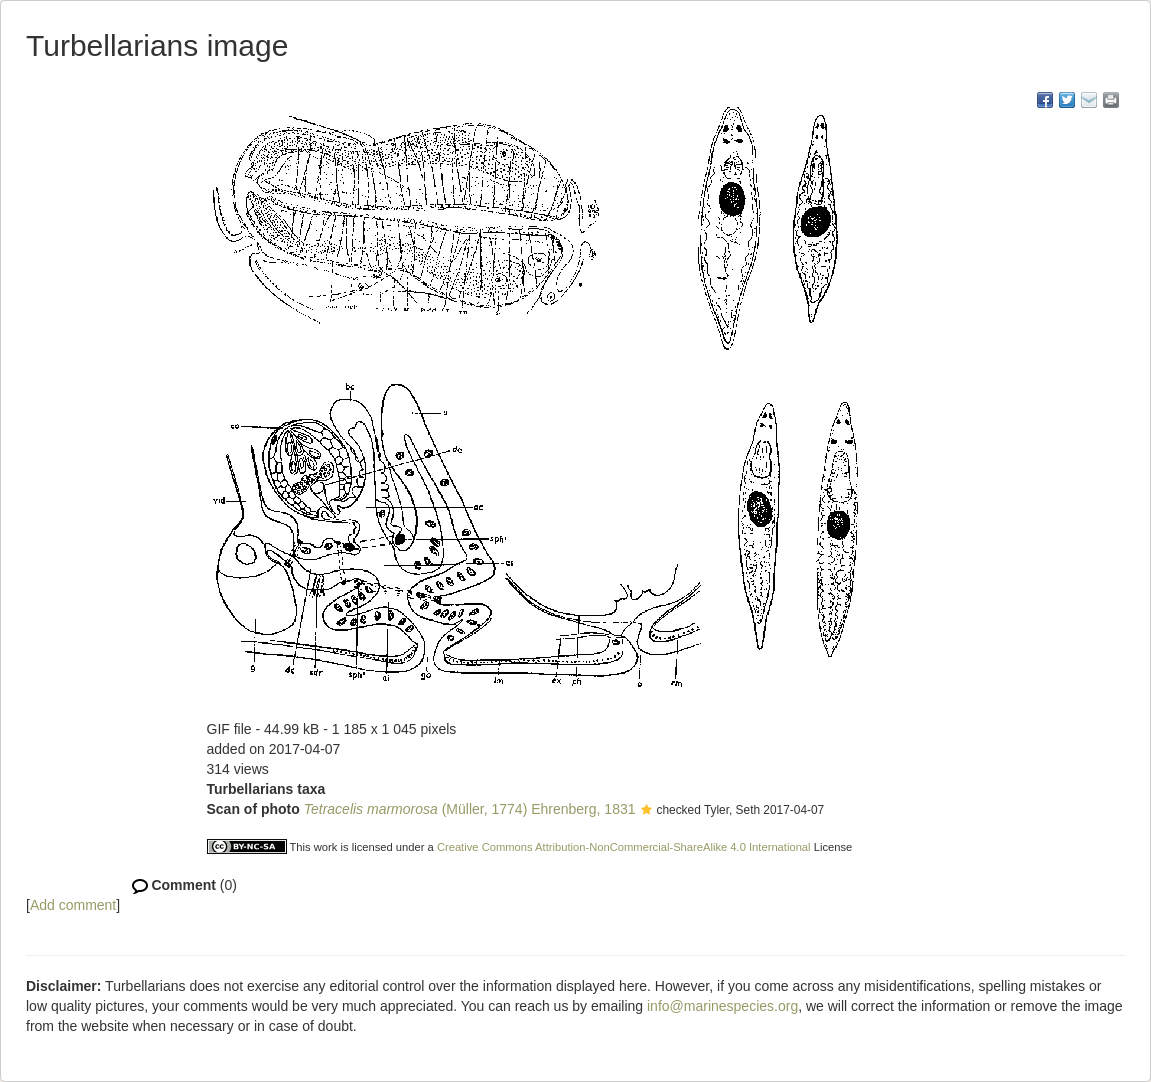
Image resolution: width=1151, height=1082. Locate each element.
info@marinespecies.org (722, 1006)
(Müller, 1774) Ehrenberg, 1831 (470, 809)
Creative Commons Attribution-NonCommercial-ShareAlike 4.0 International (624, 847)
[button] (646, 811)
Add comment (73, 905)
